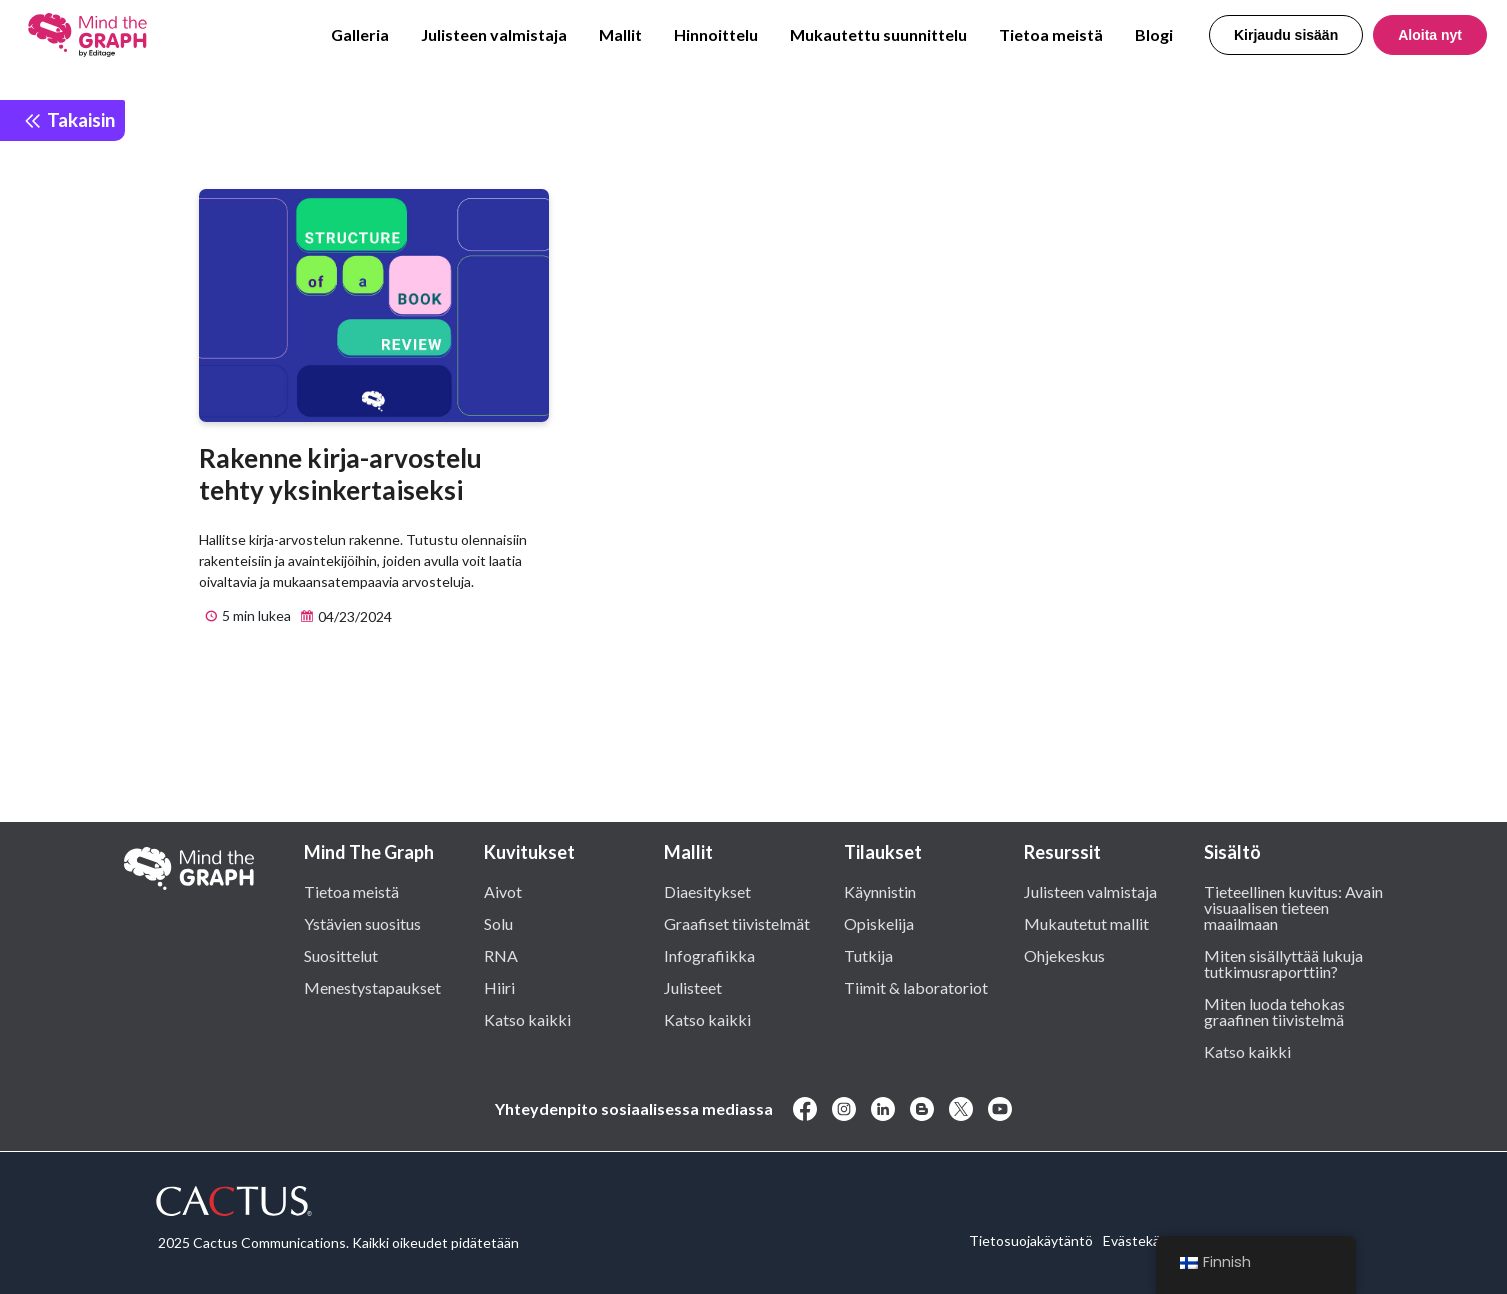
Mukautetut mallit (1086, 923)
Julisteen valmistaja (494, 34)
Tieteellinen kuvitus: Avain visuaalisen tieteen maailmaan (1293, 907)
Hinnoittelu (716, 34)
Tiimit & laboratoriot (916, 987)
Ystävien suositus (362, 923)
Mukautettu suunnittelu (878, 34)
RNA (501, 955)
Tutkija (868, 955)
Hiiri (499, 987)
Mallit (620, 34)
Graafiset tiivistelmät (737, 923)
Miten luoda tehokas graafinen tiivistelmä (1274, 1011)
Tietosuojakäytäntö (1031, 1240)
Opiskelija (879, 923)
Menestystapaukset (372, 987)
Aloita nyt (1430, 35)
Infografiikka (709, 955)
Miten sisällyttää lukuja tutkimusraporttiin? (1283, 963)
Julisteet (693, 987)
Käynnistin (880, 891)
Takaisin (69, 119)
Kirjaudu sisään (1286, 35)
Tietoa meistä (1051, 34)
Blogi (1154, 34)
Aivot (503, 891)
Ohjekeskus (1064, 955)
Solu (498, 923)
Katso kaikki (527, 1019)
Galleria (360, 34)
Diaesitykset (707, 891)
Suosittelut (341, 955)
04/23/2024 (343, 617)
